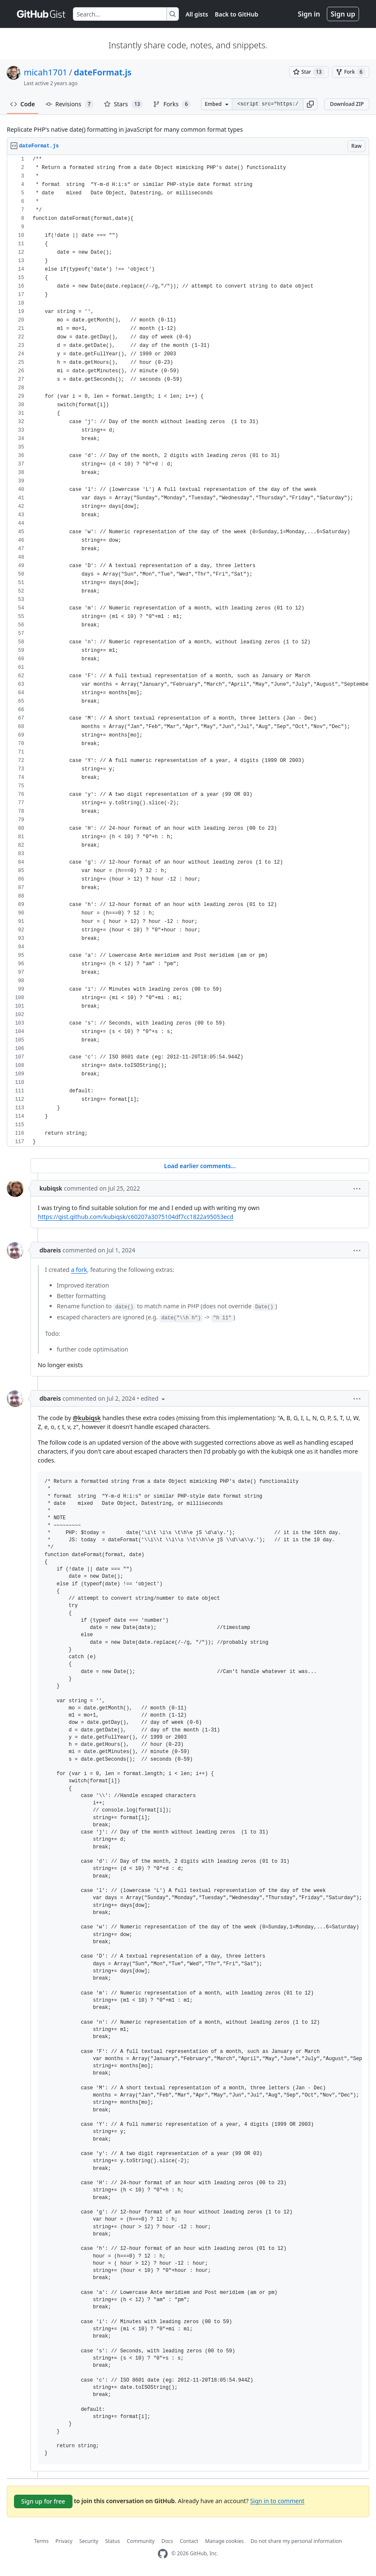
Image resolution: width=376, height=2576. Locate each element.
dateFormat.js (102, 72)
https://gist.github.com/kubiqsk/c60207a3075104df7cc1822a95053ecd (135, 1217)
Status (112, 2541)
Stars (123, 104)
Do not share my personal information (296, 2541)
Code (22, 104)
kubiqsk (50, 1188)
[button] (310, 104)
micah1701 (45, 72)
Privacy (64, 2541)
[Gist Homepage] (41, 14)
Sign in (309, 14)
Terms (41, 2541)
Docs (167, 2541)
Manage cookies (224, 2541)
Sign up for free (43, 2501)
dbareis (50, 1250)
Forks (172, 104)
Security (88, 2541)
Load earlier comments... (200, 1166)
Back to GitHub (236, 14)
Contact (189, 2541)
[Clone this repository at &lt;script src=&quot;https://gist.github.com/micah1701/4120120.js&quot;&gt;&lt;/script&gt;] (268, 104)
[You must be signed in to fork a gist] (350, 72)
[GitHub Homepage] (163, 2553)
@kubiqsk (86, 1418)
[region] (188, 651)
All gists (197, 14)
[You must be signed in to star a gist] (309, 72)
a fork (79, 1270)
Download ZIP (347, 104)
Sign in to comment (277, 2500)
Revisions (69, 104)
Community (141, 2541)
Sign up (343, 14)
